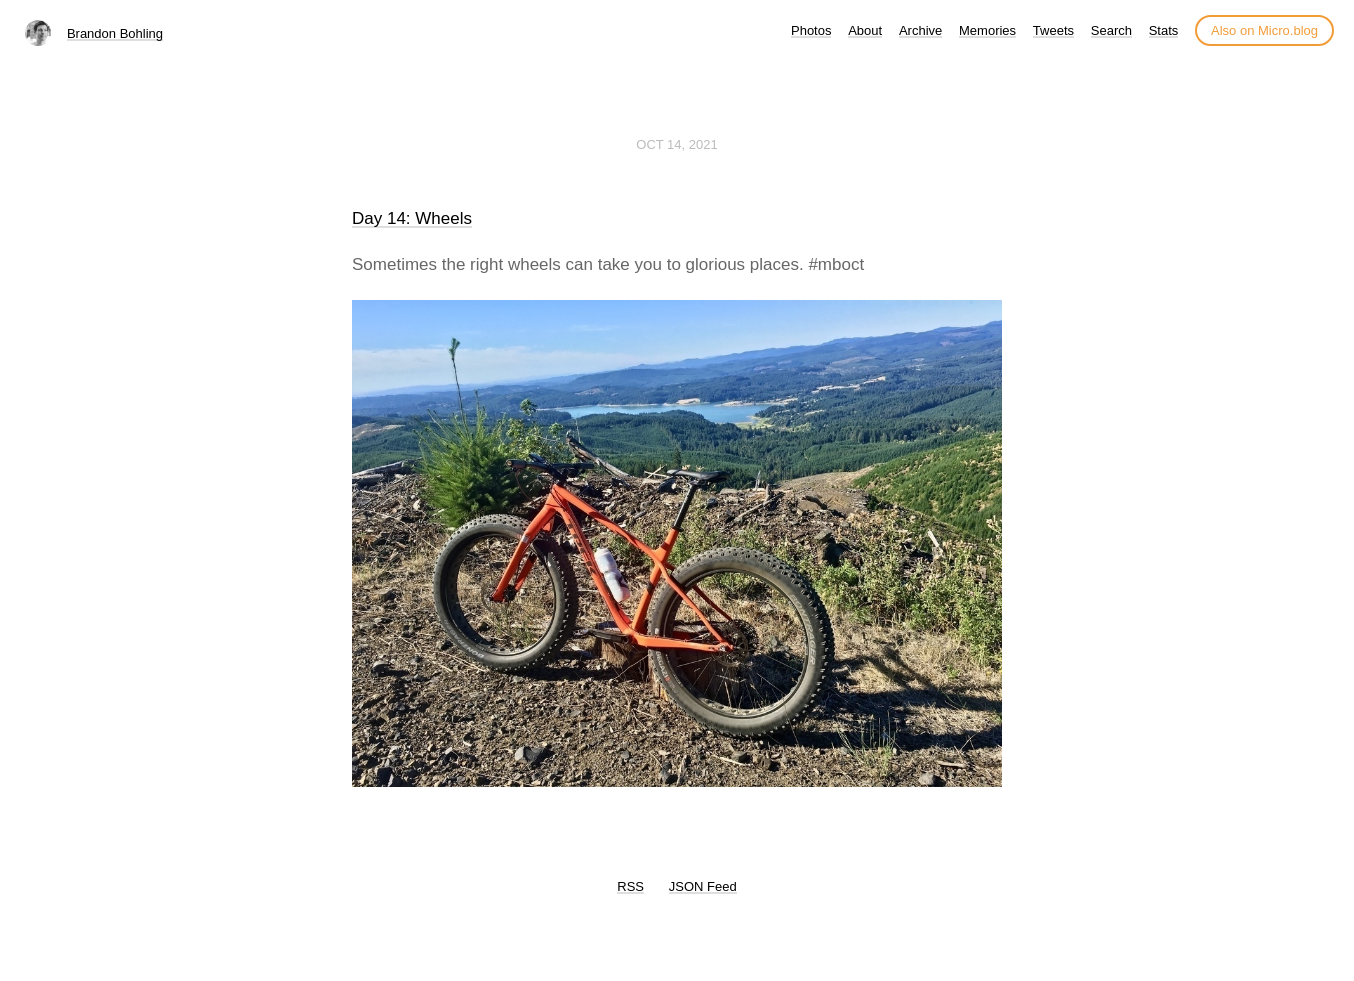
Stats (1164, 30)
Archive (920, 30)
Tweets (1053, 30)
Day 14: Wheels (412, 218)
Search (1111, 30)
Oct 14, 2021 (676, 144)
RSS (630, 886)
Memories (987, 30)
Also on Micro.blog (1264, 30)
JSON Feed (703, 886)
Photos (811, 30)
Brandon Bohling (115, 33)
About (865, 30)
